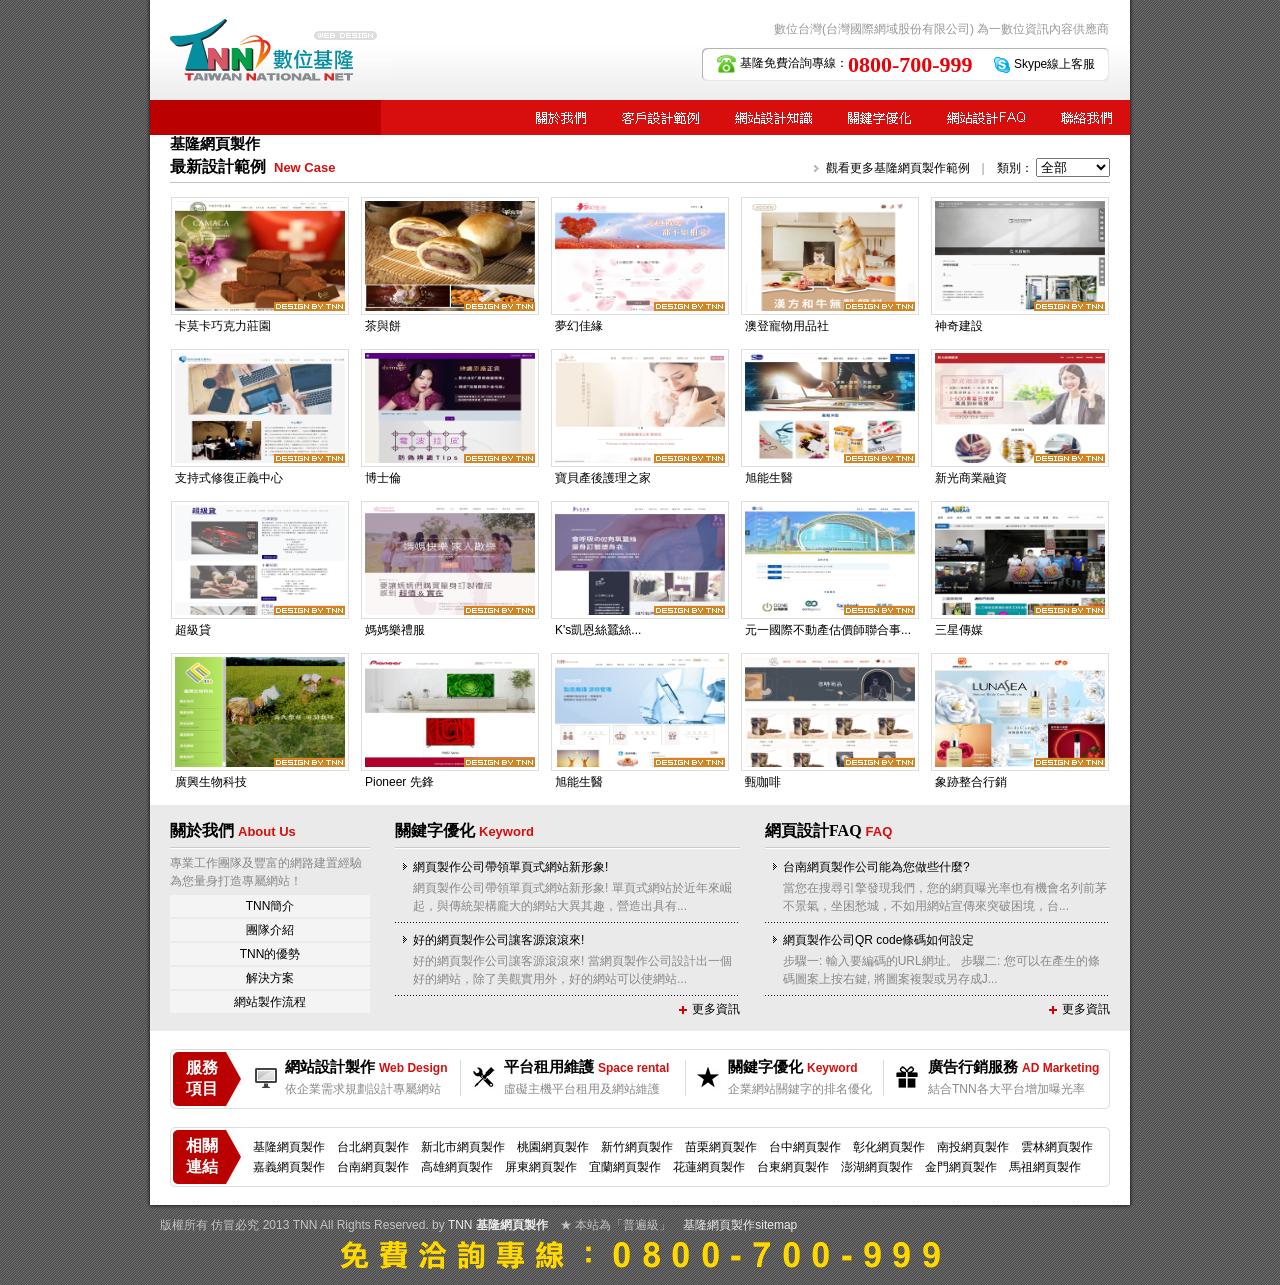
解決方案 (270, 978)
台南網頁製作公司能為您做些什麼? (876, 867)
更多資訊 (716, 1009)
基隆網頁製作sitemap (740, 1225)
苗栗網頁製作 (721, 1147)
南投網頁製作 (973, 1147)
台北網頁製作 (373, 1147)
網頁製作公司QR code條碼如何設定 (878, 940)
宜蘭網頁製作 (625, 1167)
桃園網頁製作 (553, 1147)
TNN (460, 1225)
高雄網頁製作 (457, 1167)
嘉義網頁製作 (289, 1167)
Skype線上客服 (1054, 64)
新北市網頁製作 (463, 1147)
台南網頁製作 (373, 1167)
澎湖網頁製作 (877, 1167)
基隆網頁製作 (289, 1147)
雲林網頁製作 (1057, 1147)
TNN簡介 (270, 906)
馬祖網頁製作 (1045, 1167)
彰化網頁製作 (889, 1147)
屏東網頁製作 (541, 1167)
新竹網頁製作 (637, 1147)
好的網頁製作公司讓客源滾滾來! (498, 940)
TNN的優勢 (270, 954)
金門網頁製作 (961, 1167)
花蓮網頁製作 (709, 1167)
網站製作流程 (270, 1002)
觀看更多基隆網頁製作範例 (898, 168)
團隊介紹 (270, 930)
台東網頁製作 (793, 1167)
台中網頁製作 (805, 1147)
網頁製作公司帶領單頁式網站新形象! (510, 867)
